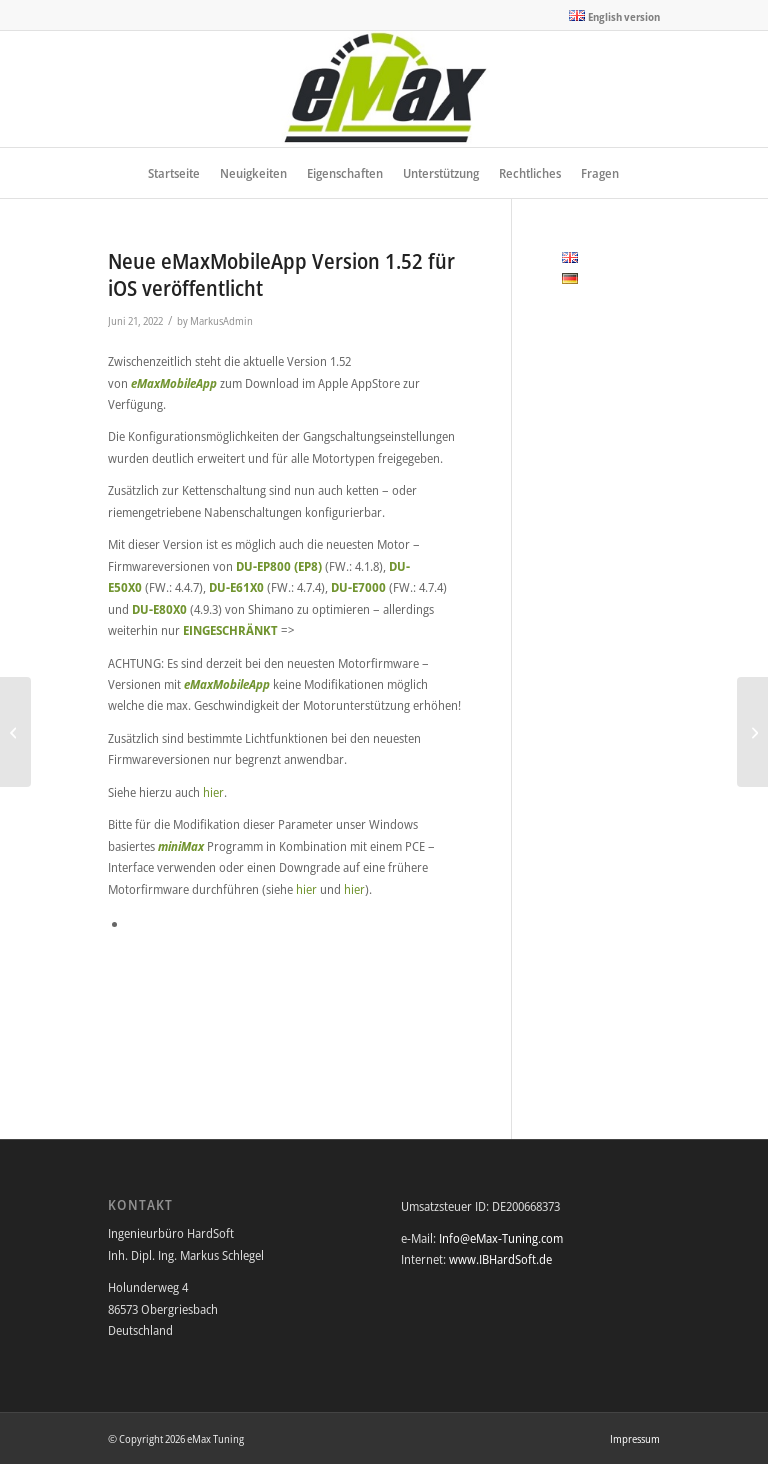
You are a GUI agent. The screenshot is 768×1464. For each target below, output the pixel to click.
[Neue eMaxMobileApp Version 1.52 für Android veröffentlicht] (752, 732)
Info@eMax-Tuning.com (501, 1238)
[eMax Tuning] (384, 89)
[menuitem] (609, 16)
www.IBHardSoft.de (500, 1259)
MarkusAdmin (221, 321)
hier (213, 792)
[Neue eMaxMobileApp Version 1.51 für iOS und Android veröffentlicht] (15, 732)
